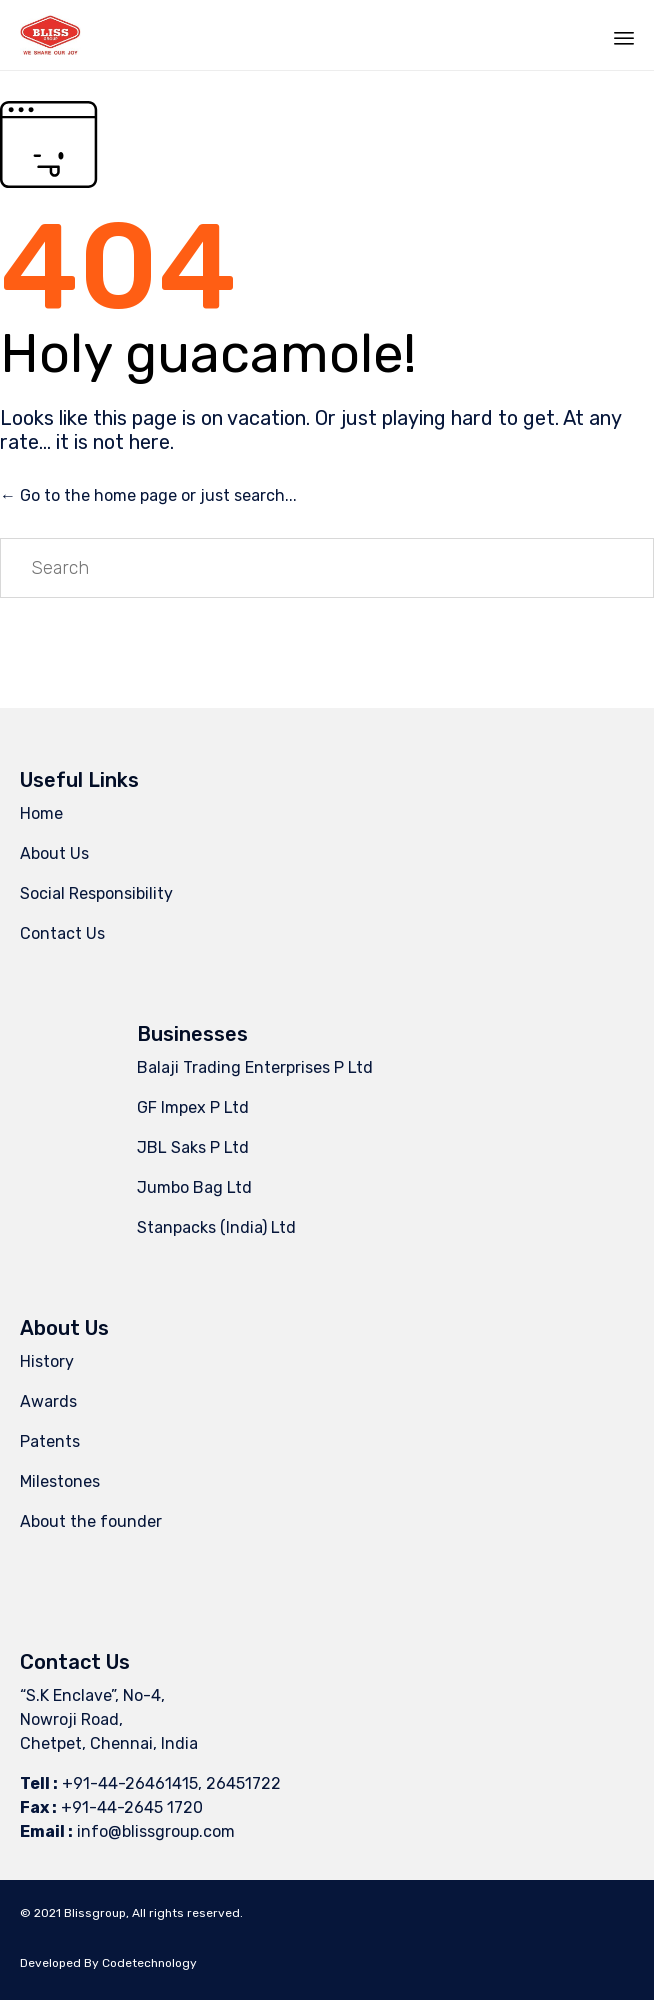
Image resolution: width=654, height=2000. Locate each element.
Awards (48, 1401)
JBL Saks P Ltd (193, 1147)
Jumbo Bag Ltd (194, 1187)
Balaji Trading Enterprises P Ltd (255, 1067)
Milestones (60, 1481)
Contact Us (62, 933)
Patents (50, 1441)
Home (41, 813)
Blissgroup (95, 1913)
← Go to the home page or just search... (148, 495)
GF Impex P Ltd (193, 1107)
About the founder (91, 1521)
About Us (54, 853)
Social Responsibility (96, 893)
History (47, 1361)
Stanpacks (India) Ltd (216, 1227)
